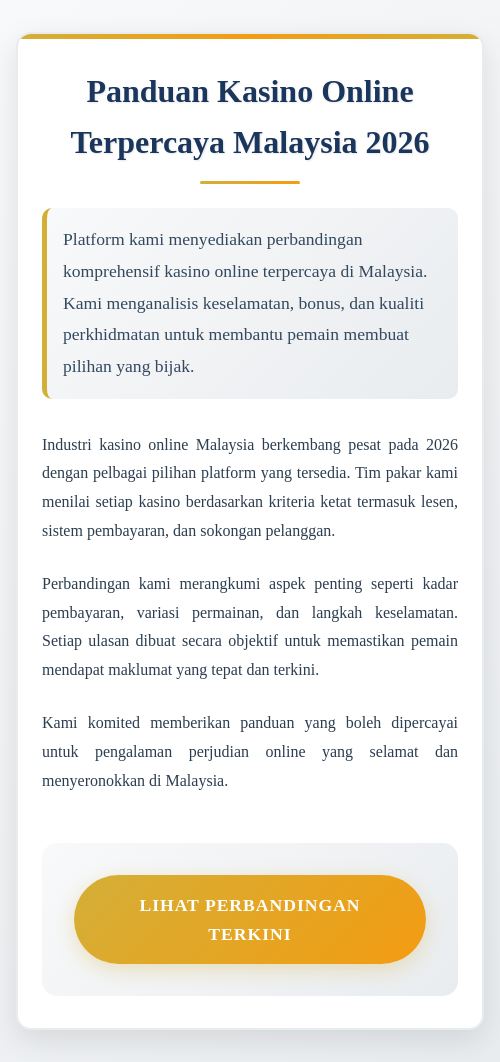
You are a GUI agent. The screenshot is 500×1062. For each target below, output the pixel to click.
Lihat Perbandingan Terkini (249, 919)
